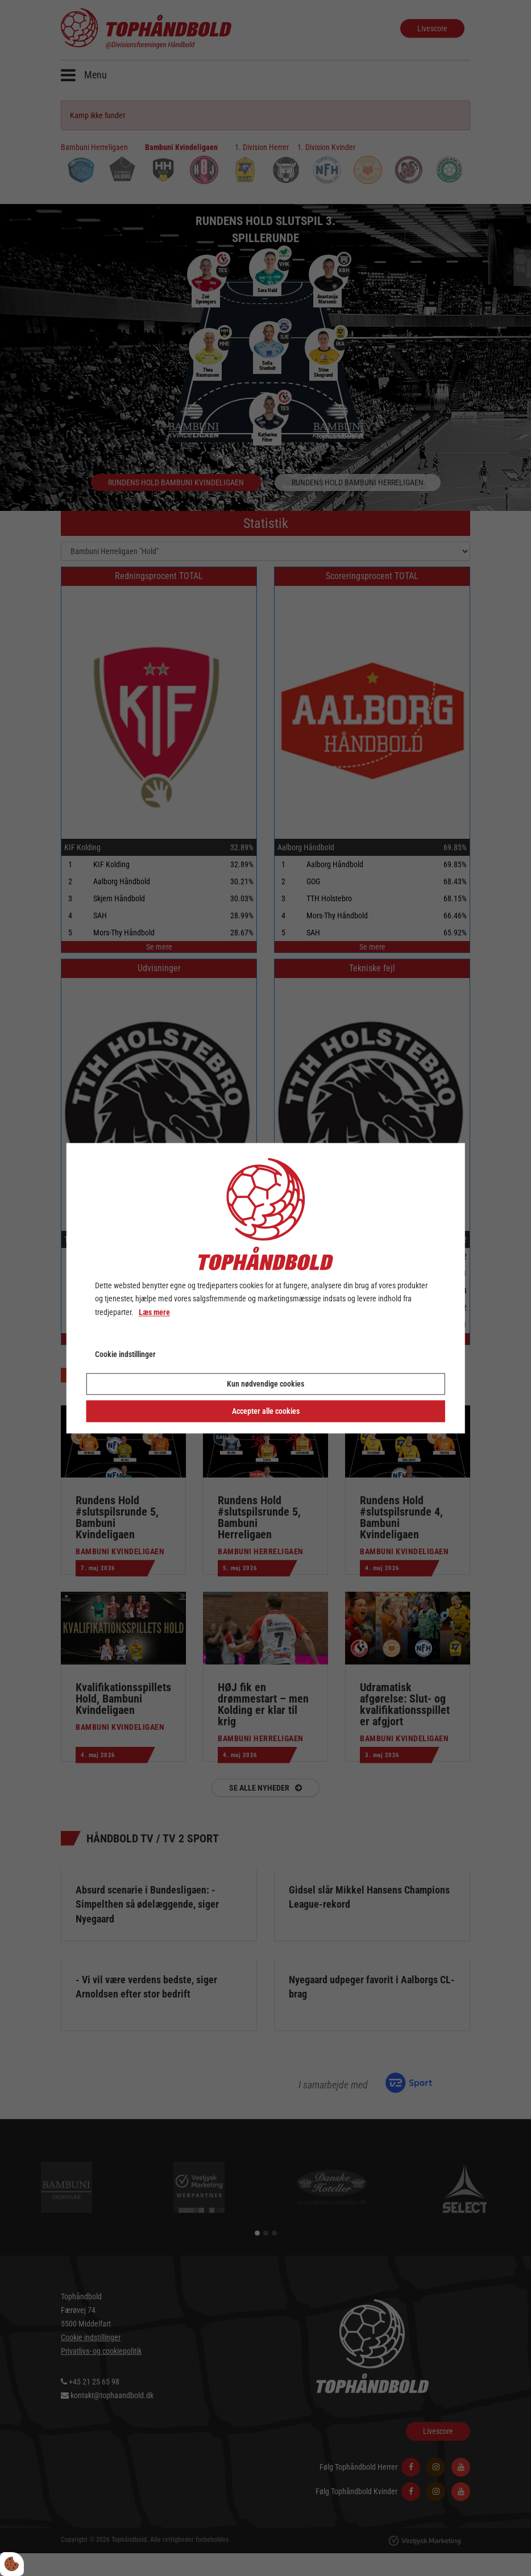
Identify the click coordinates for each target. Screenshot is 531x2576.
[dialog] (266, 1288)
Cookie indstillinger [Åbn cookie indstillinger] (125, 1354)
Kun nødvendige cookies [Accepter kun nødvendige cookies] (265, 1383)
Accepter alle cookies (266, 1411)
